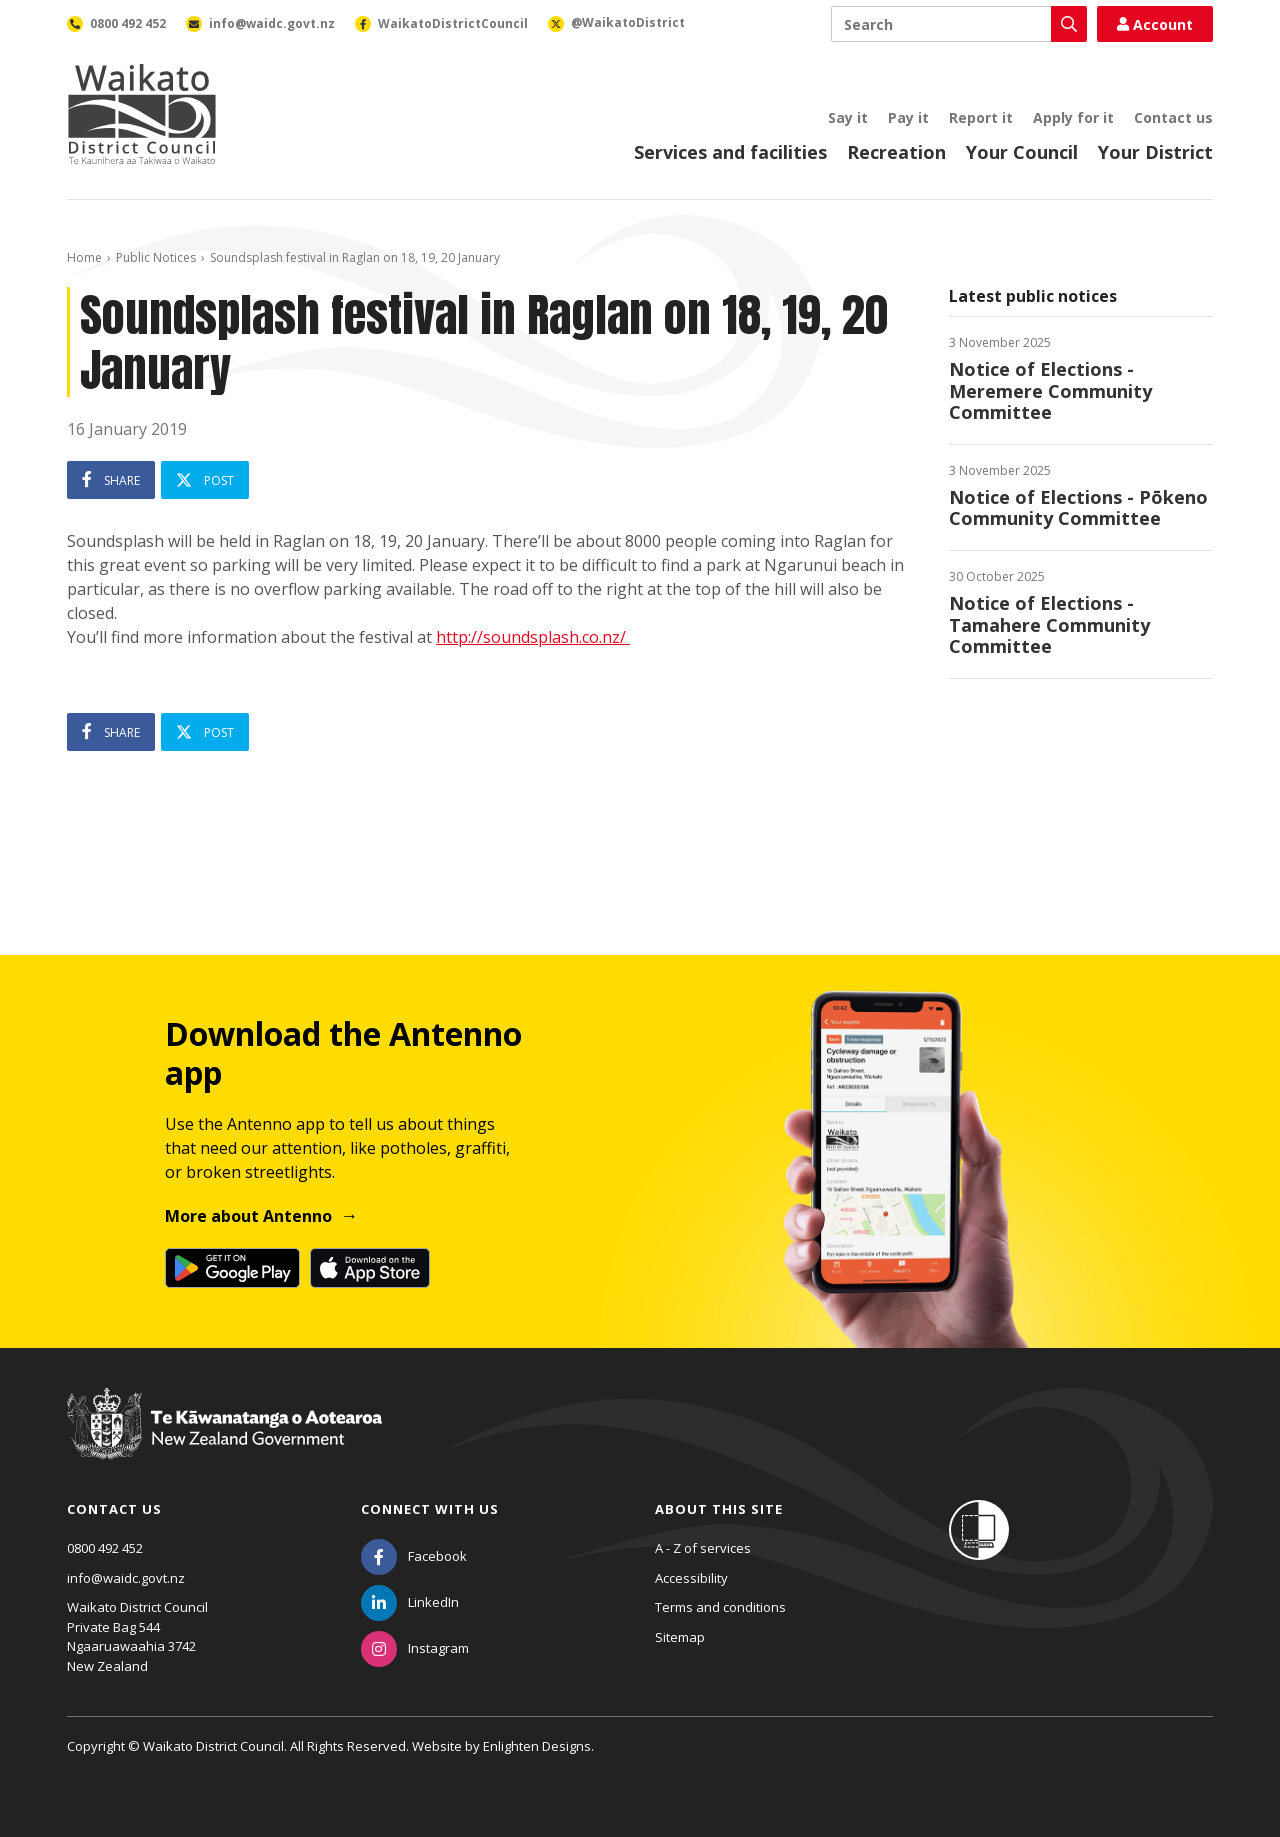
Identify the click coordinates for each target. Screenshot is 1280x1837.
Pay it (908, 117)
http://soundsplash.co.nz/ (533, 637)
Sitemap (680, 1637)
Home (84, 257)
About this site (719, 1509)
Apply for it (1073, 117)
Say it (848, 117)
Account (1155, 24)
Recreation (896, 152)
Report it (981, 117)
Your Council (1022, 152)
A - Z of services (703, 1548)
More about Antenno (248, 1216)
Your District (1155, 152)
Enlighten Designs (537, 1746)
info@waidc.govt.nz (126, 1578)
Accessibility (691, 1578)
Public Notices (156, 257)
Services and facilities (730, 152)
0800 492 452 (105, 1548)
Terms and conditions (720, 1607)
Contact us (1173, 117)
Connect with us (430, 1509)
